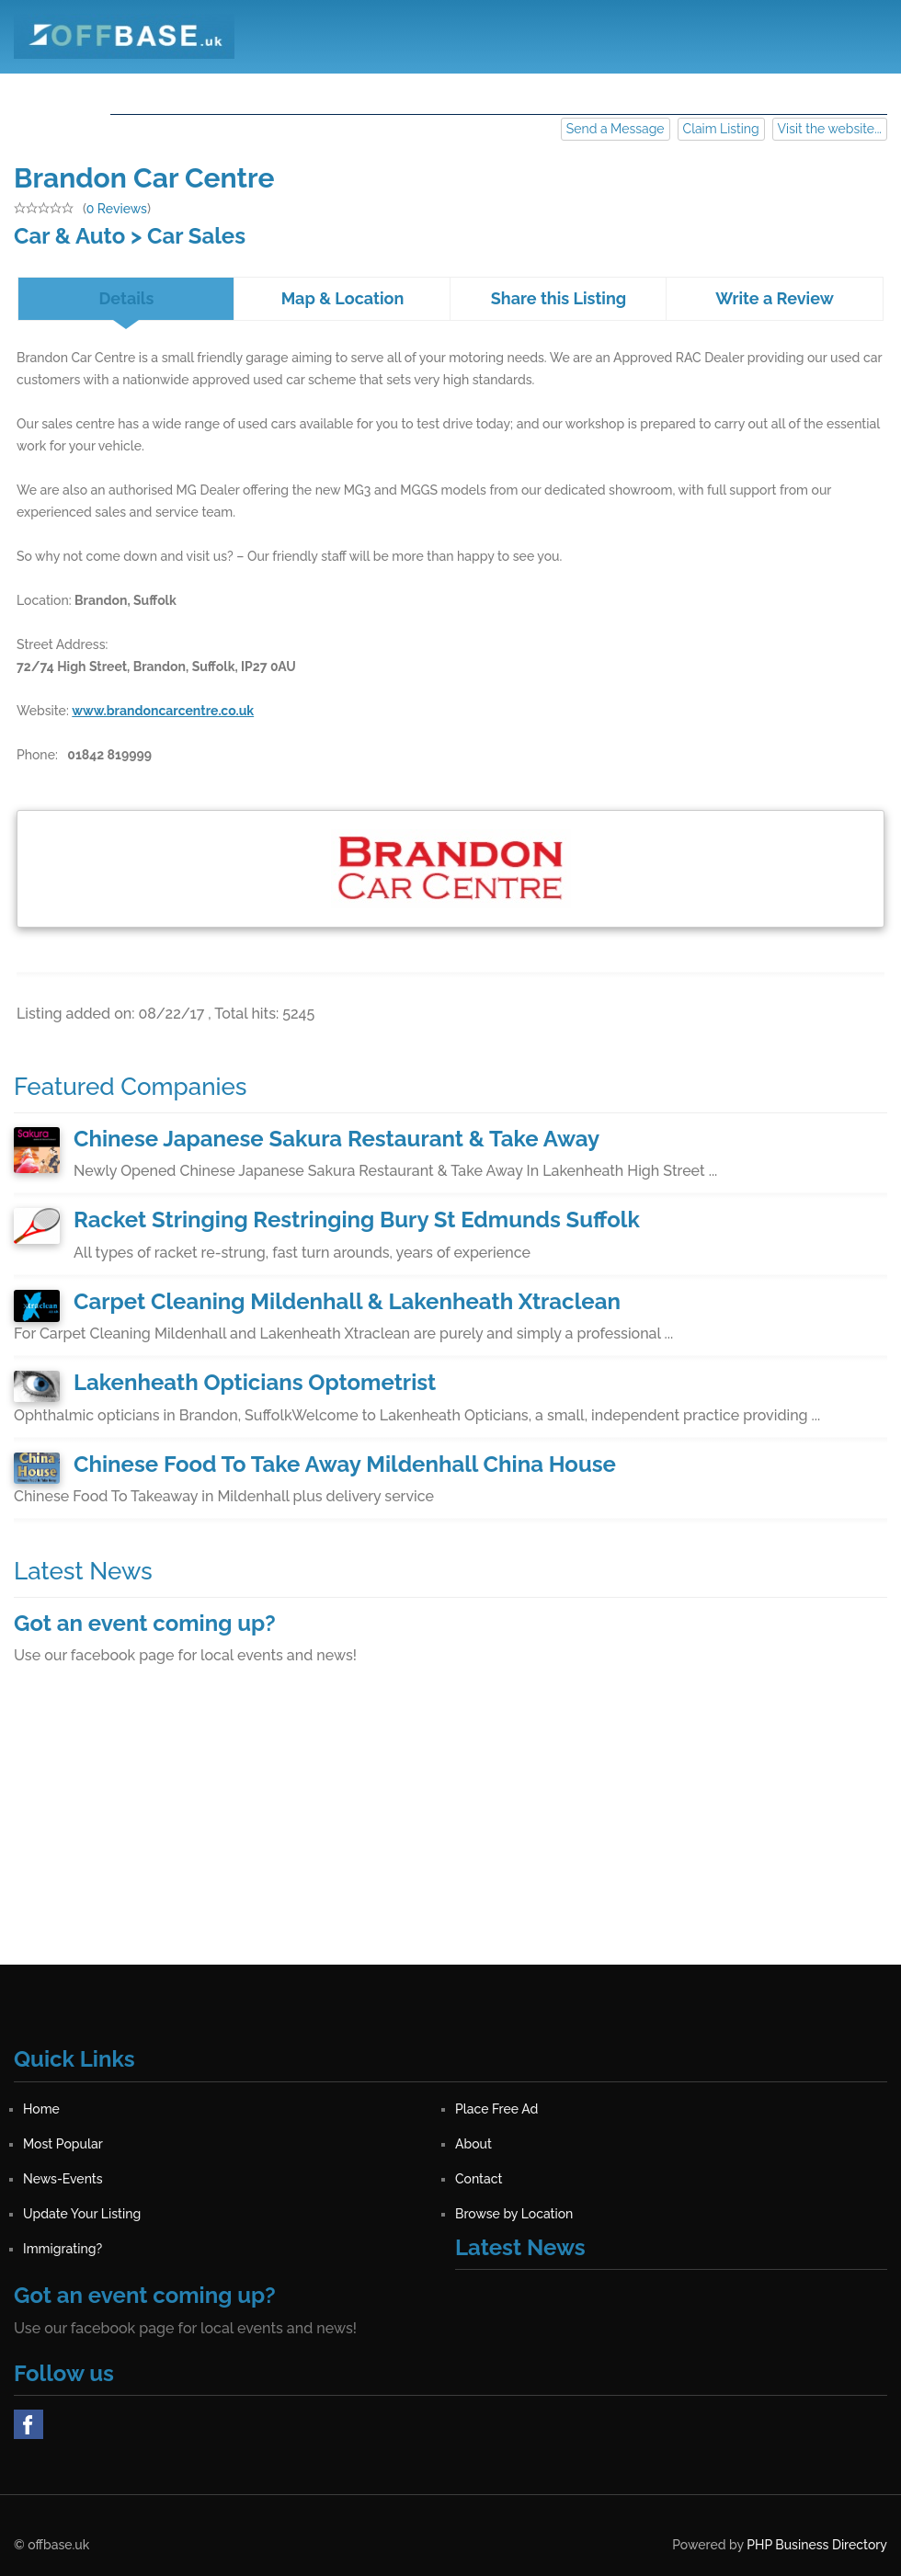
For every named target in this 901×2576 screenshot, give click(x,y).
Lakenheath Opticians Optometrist (255, 1382)
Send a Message (615, 128)
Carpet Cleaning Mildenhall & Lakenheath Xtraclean (347, 1301)
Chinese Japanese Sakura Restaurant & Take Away (336, 1138)
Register (763, 91)
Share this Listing (558, 298)
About (474, 91)
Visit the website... (830, 128)
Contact (676, 91)
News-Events (572, 91)
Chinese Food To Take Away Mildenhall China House (345, 1464)
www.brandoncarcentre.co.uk (163, 710)
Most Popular (376, 91)
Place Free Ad (248, 91)
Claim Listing (721, 128)
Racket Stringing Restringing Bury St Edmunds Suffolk (357, 1219)
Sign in (847, 91)
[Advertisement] (450, 1836)
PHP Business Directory (817, 2544)
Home (146, 91)
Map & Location (343, 298)
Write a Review (774, 298)
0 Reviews (116, 208)
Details (126, 298)
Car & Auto (69, 235)
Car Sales (196, 235)
